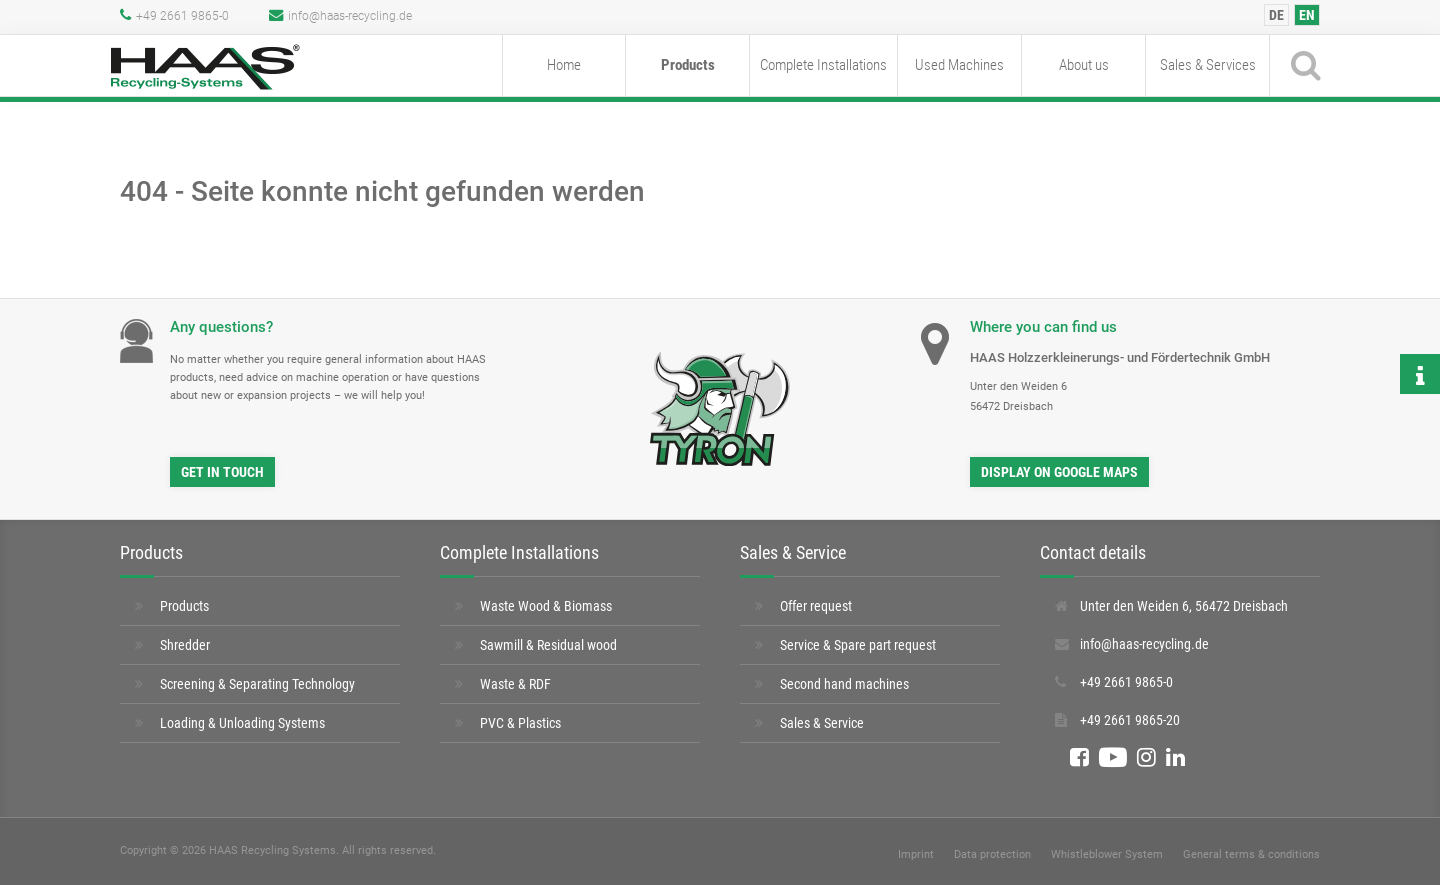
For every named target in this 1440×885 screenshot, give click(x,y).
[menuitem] (1276, 15)
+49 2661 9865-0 (174, 16)
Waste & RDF (515, 684)
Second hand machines (844, 684)
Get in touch (222, 472)
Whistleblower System (1107, 854)
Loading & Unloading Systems (242, 723)
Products (688, 65)
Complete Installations (823, 65)
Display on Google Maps (1059, 472)
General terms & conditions (1251, 854)
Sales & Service (822, 723)
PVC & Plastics (520, 723)
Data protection (992, 854)
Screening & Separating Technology (257, 684)
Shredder (185, 645)
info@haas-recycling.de (340, 16)
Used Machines (959, 65)
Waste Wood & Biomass (546, 606)
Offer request (816, 606)
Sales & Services (1208, 65)
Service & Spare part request (858, 645)
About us (1084, 65)
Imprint (916, 854)
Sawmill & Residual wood (548, 645)
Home (564, 65)
